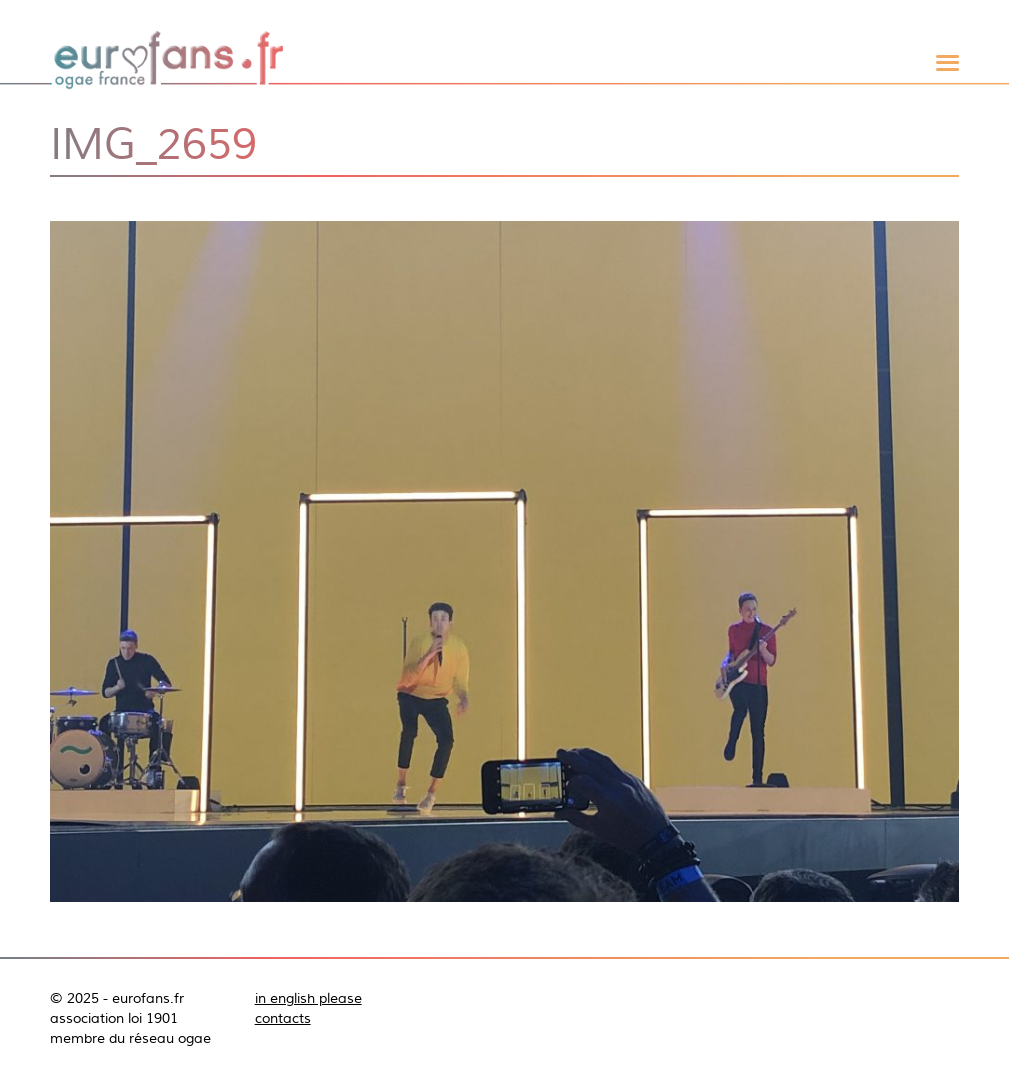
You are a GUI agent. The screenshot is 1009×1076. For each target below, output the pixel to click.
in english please (308, 998)
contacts (283, 1018)
